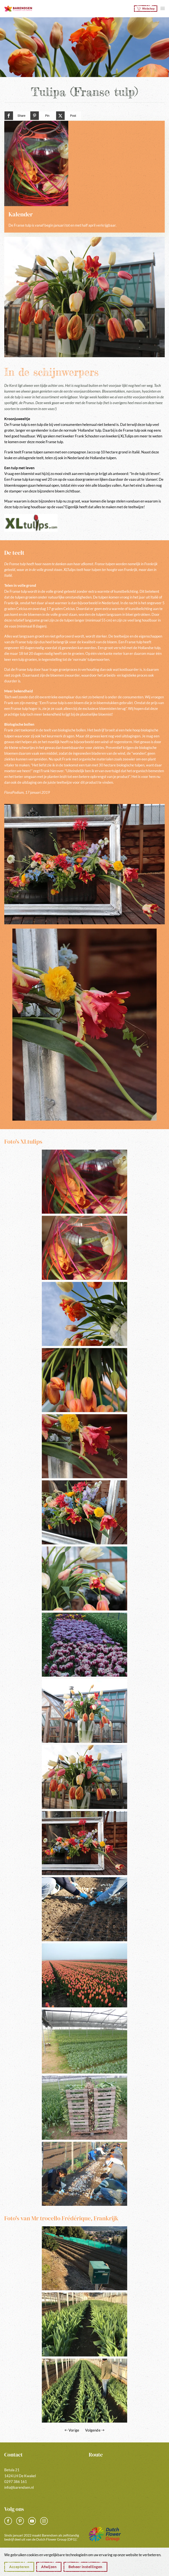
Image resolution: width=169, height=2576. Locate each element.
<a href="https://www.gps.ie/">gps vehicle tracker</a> (127, 2482)
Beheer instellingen (85, 2566)
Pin (47, 115)
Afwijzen (49, 2566)
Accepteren (19, 2566)
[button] (162, 8)
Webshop (146, 8)
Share (21, 115)
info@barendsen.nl (19, 2487)
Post (73, 115)
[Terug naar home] (18, 8)
